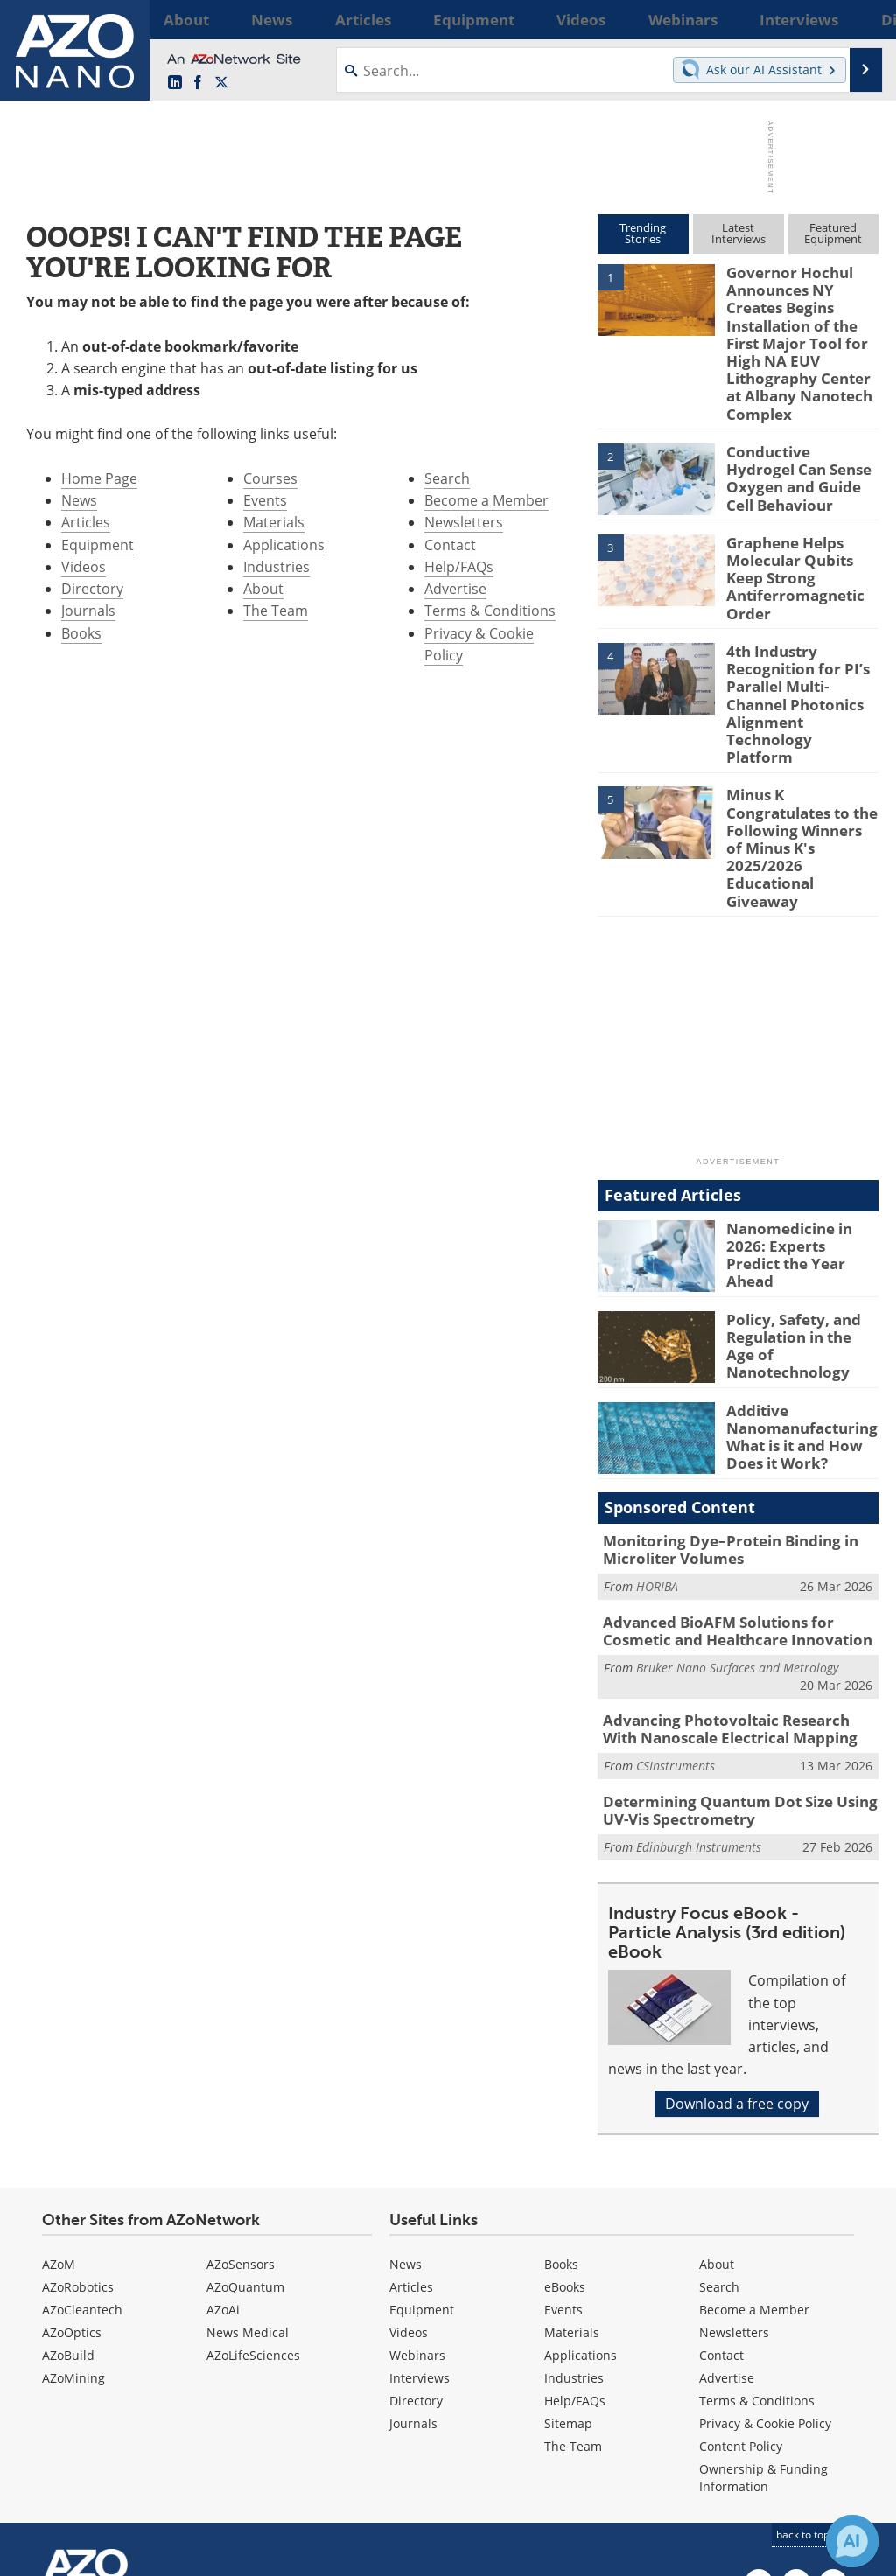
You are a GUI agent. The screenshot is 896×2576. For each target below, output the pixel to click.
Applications (284, 545)
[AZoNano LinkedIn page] (175, 83)
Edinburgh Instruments (698, 1698)
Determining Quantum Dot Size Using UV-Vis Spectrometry (739, 1664)
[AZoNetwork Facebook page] (198, 83)
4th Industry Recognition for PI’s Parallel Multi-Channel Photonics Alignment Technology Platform (801, 639)
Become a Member (486, 500)
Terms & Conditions (490, 610)
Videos (83, 566)
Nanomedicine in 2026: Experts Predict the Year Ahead (802, 1110)
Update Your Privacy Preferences (150, 2553)
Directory (92, 588)
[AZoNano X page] (221, 83)
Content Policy (740, 2297)
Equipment (97, 545)
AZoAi (223, 2161)
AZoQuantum (245, 2138)
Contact (450, 545)
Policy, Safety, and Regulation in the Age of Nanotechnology (797, 1201)
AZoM (58, 2115)
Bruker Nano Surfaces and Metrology (737, 1526)
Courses (270, 478)
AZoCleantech (82, 2161)
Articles (85, 522)
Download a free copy (736, 1955)
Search (447, 478)
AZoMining (73, 2229)
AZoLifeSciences (253, 2206)
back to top (809, 2385)
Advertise (455, 588)
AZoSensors (240, 2115)
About (263, 588)
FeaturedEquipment (833, 233)
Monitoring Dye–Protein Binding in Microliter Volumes (717, 1415)
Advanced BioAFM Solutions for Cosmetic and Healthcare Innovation (738, 1492)
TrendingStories (643, 233)
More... (857, 19)
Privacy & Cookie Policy (765, 2274)
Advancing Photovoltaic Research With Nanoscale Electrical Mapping (731, 1586)
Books (81, 633)
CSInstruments (675, 1621)
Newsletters (463, 522)
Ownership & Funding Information (763, 2329)
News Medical (247, 2183)
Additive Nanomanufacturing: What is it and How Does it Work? (795, 1300)
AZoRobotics (78, 2138)
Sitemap (568, 2274)
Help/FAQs (459, 566)
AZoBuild (68, 2206)
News (79, 500)
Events (265, 500)
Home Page (99, 478)
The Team (275, 610)
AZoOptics (72, 2183)
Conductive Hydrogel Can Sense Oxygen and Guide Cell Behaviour (800, 433)
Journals (88, 610)
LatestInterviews (738, 233)
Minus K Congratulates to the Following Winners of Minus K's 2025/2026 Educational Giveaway (801, 738)
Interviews (419, 2229)
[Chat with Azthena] (852, 2541)
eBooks (564, 2138)
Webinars (417, 2206)
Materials (273, 522)
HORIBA (657, 1450)
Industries (276, 566)
